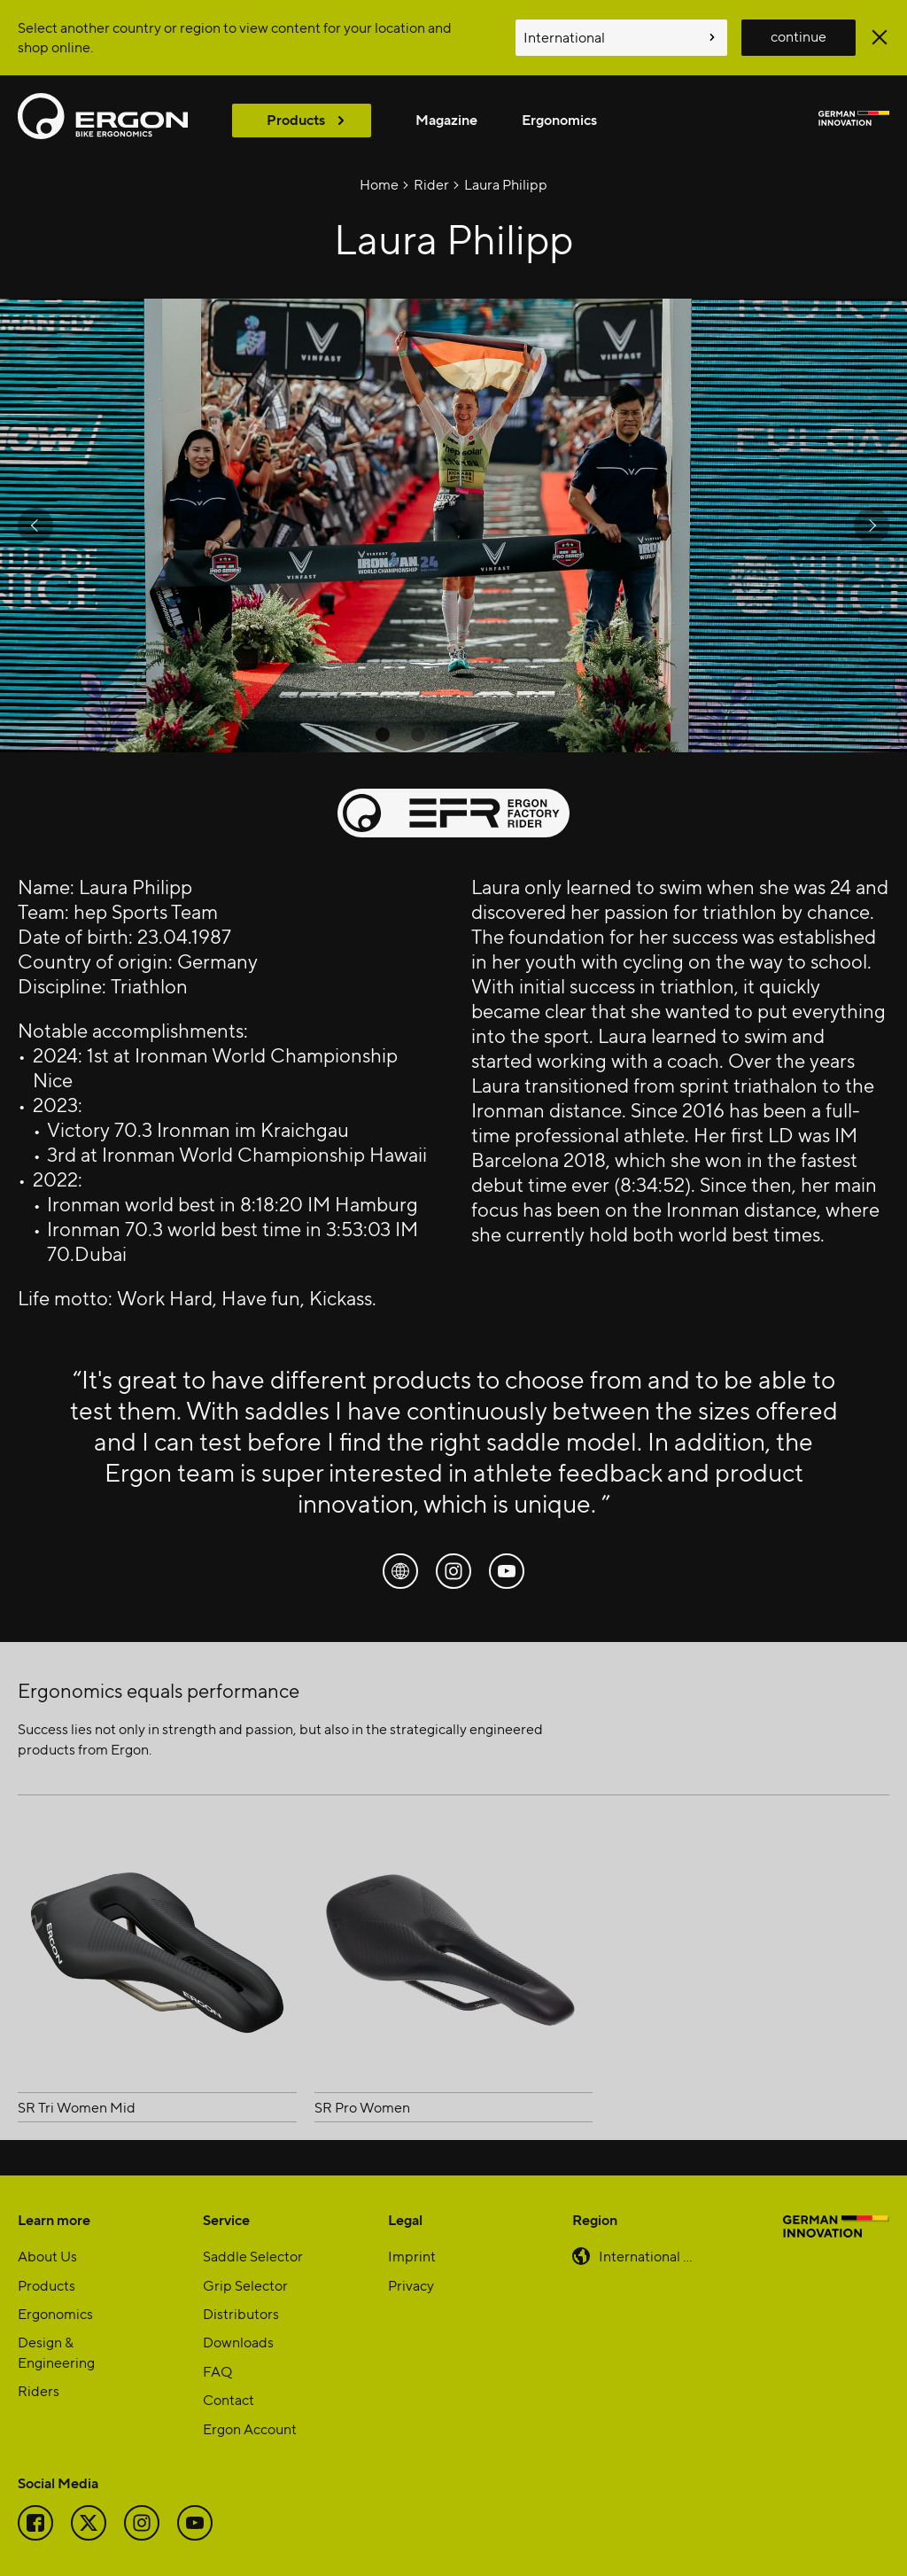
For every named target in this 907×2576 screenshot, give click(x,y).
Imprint (412, 2255)
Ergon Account (250, 2428)
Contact (228, 2399)
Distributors (241, 2313)
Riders (38, 2390)
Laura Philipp (505, 184)
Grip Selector (245, 2285)
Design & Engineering (56, 2351)
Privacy (411, 2285)
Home (379, 184)
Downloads (238, 2341)
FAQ (217, 2371)
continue (798, 36)
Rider (431, 184)
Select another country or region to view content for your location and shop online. (235, 37)
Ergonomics (559, 119)
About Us (47, 2255)
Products (296, 119)
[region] (453, 525)
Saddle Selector (253, 2255)
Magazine (446, 119)
